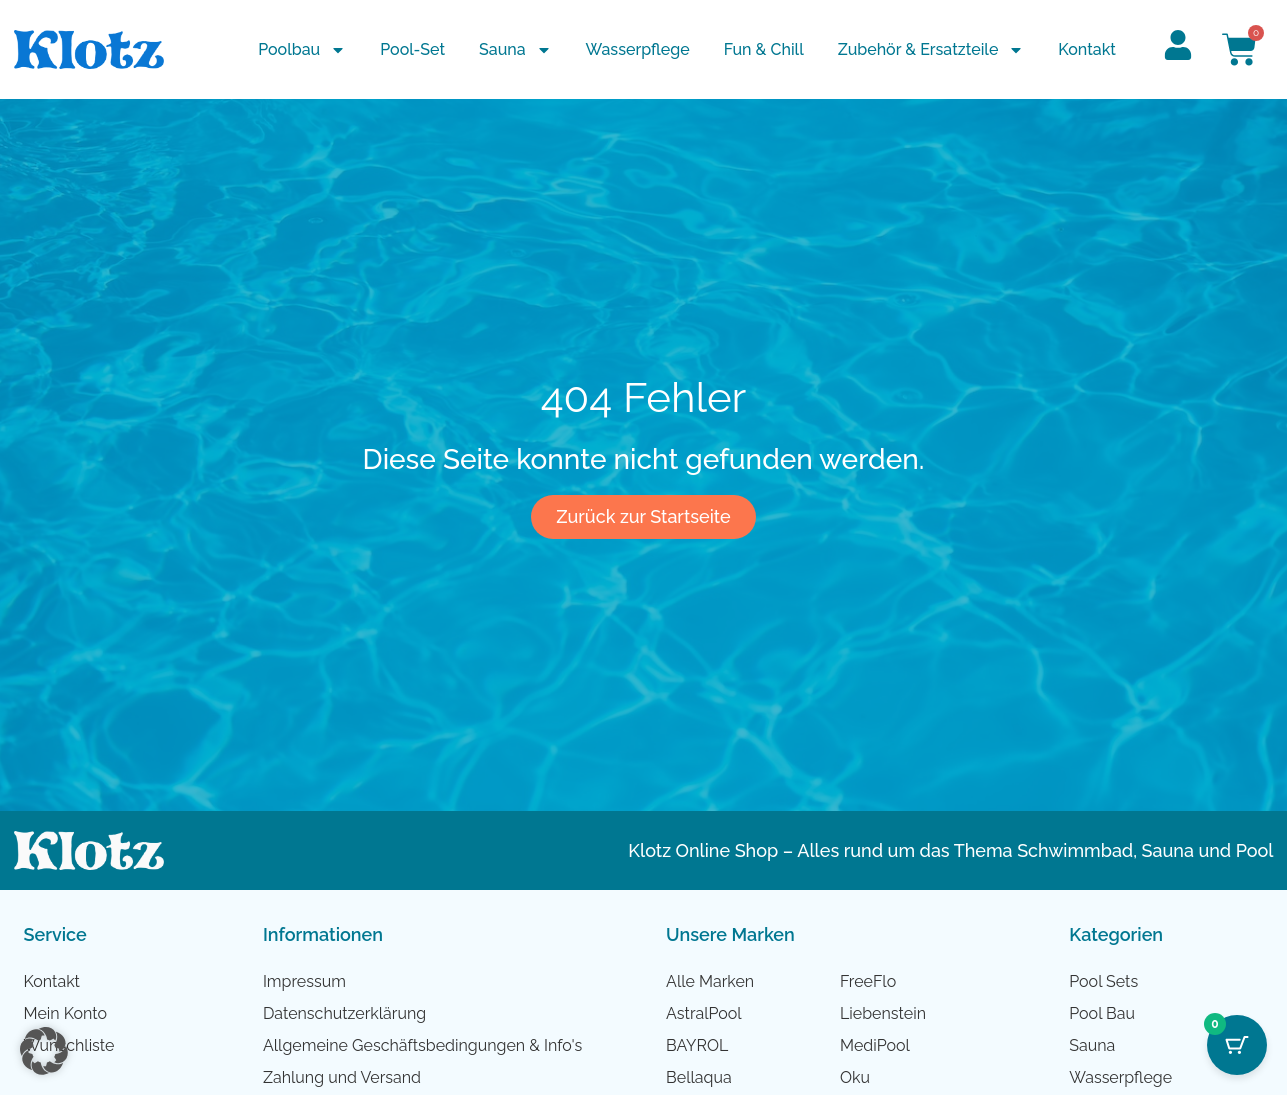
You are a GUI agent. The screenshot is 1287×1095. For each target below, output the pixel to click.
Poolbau (302, 50)
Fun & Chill (764, 49)
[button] (44, 1051)
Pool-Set (412, 49)
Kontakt (1087, 49)
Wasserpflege (638, 49)
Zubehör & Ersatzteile (931, 50)
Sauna (515, 50)
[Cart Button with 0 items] (1237, 1045)
